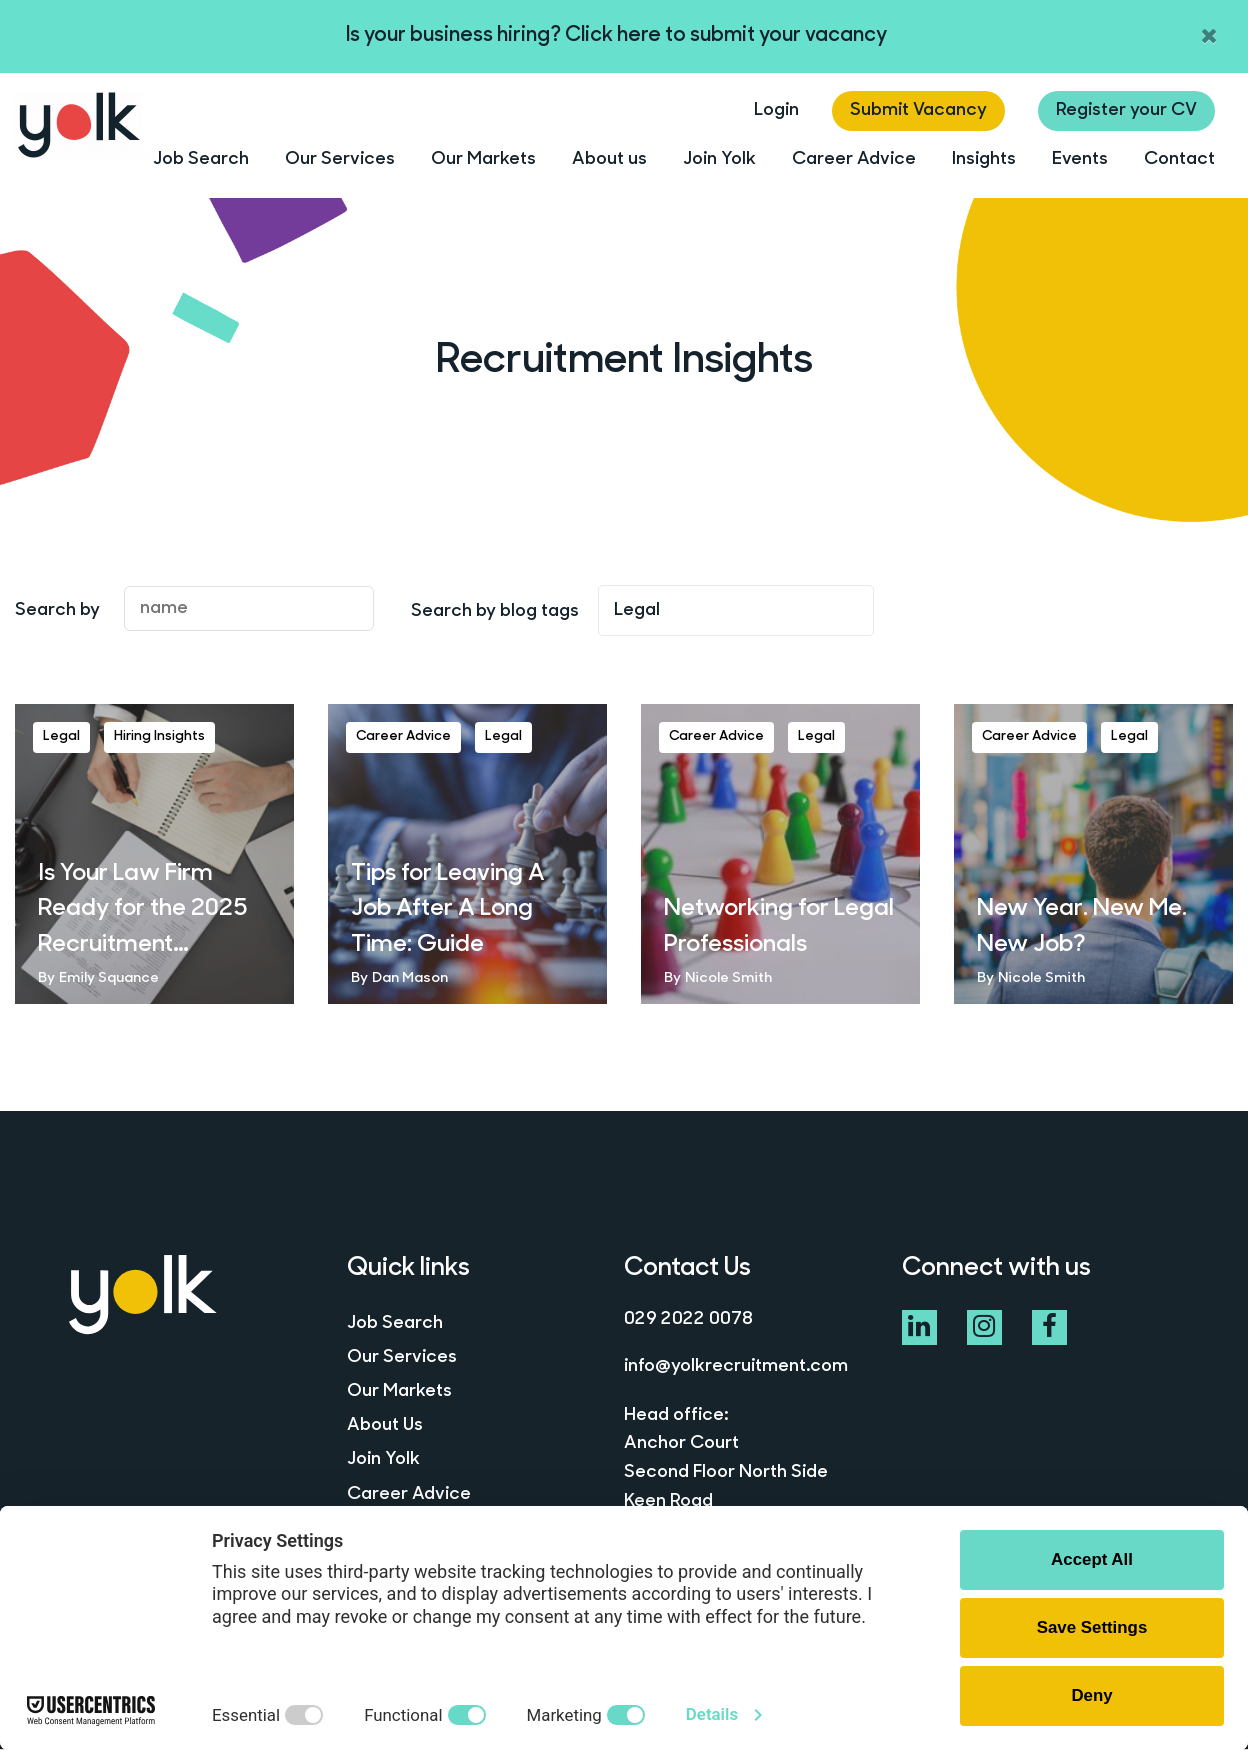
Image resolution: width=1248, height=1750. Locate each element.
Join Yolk (719, 159)
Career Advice (854, 159)
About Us (385, 1427)
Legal (61, 736)
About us (609, 159)
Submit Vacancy (918, 110)
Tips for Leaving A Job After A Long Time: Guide (452, 910)
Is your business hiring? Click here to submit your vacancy (616, 35)
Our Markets (483, 159)
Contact (1179, 159)
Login (776, 110)
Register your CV (1126, 110)
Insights (984, 159)
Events (1080, 159)
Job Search (201, 159)
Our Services (340, 159)
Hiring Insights (159, 736)
